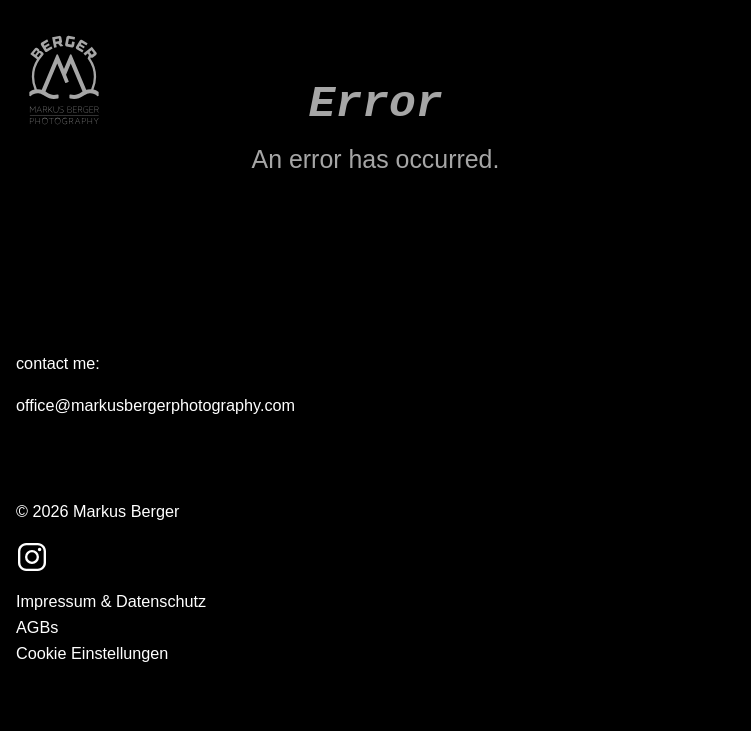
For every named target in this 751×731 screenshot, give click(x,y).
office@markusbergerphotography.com (155, 405)
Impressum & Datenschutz (111, 601)
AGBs (37, 627)
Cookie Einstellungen (92, 653)
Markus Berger (126, 511)
